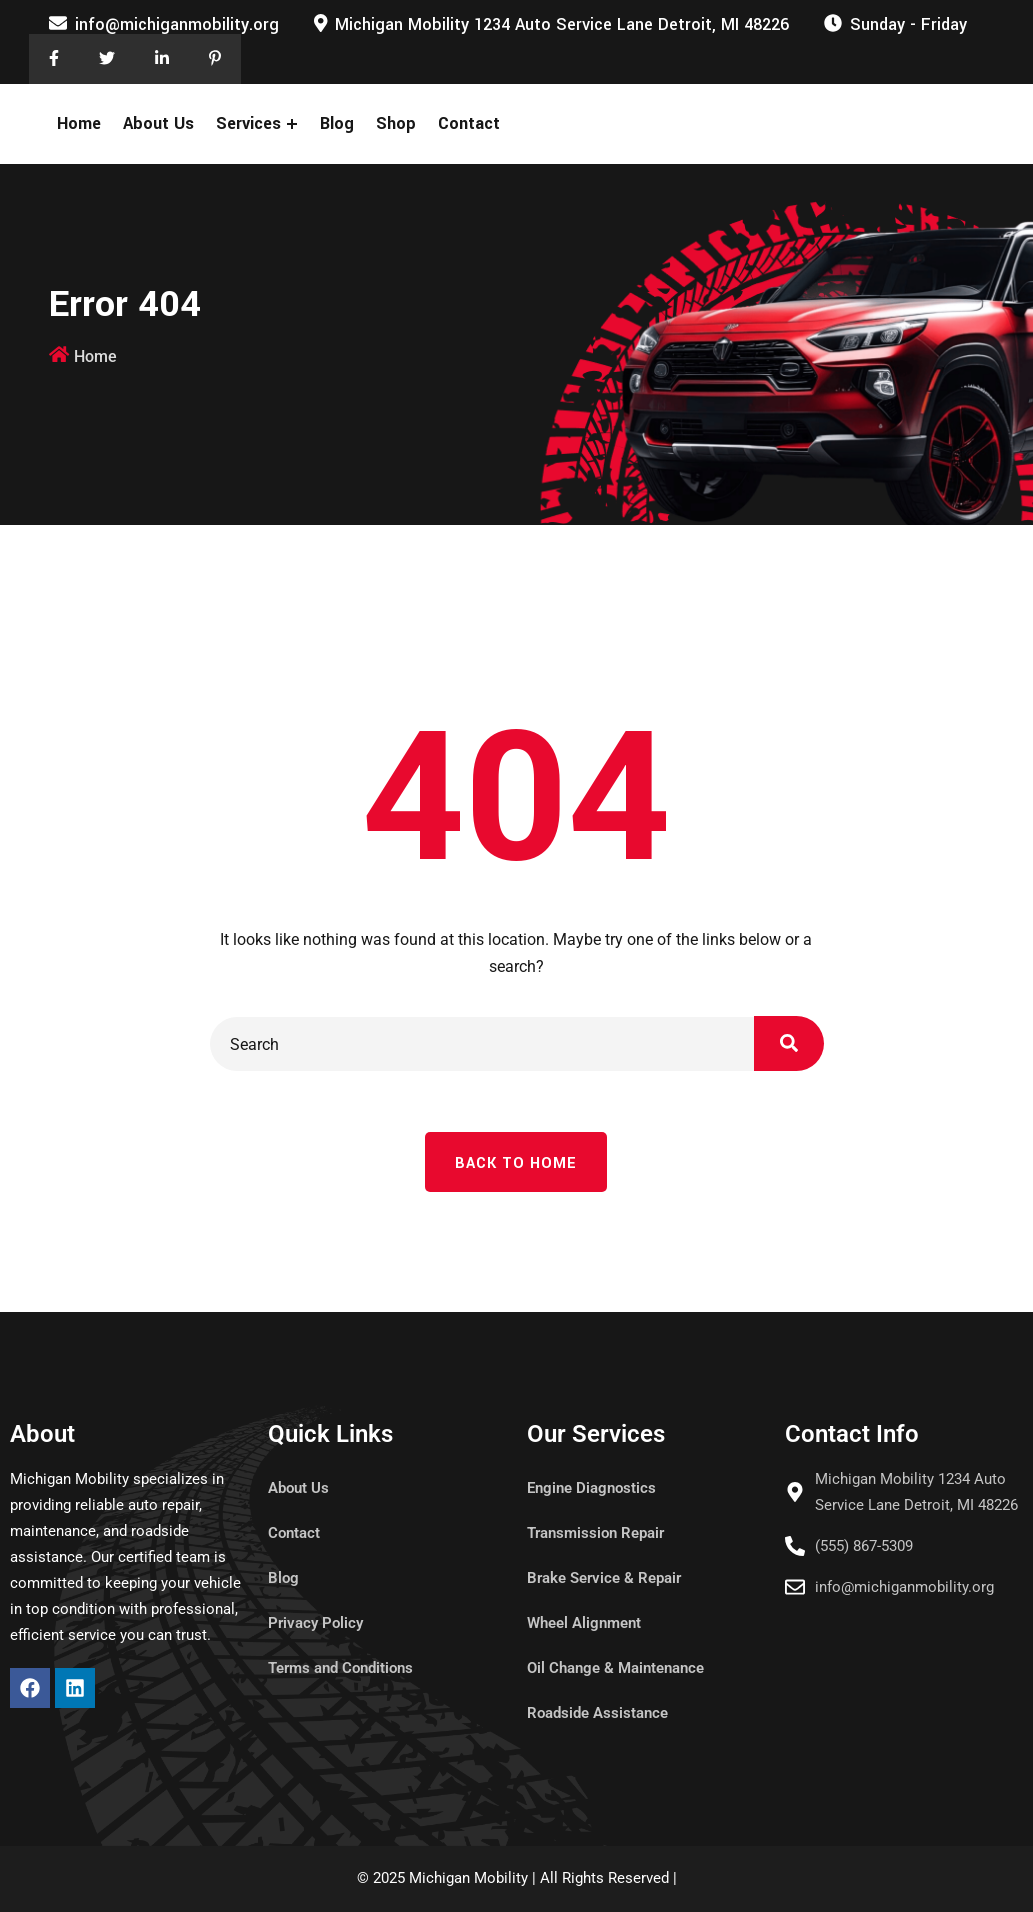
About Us (158, 123)
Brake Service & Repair (604, 1578)
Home (79, 123)
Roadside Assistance (597, 1713)
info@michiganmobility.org (177, 24)
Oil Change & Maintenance (615, 1668)
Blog (337, 123)
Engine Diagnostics (591, 1488)
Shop (396, 123)
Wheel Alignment (584, 1623)
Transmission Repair (595, 1533)
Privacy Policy (315, 1623)
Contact (469, 123)
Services (248, 123)
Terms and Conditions (340, 1668)
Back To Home (516, 1163)
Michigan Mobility (468, 1878)
